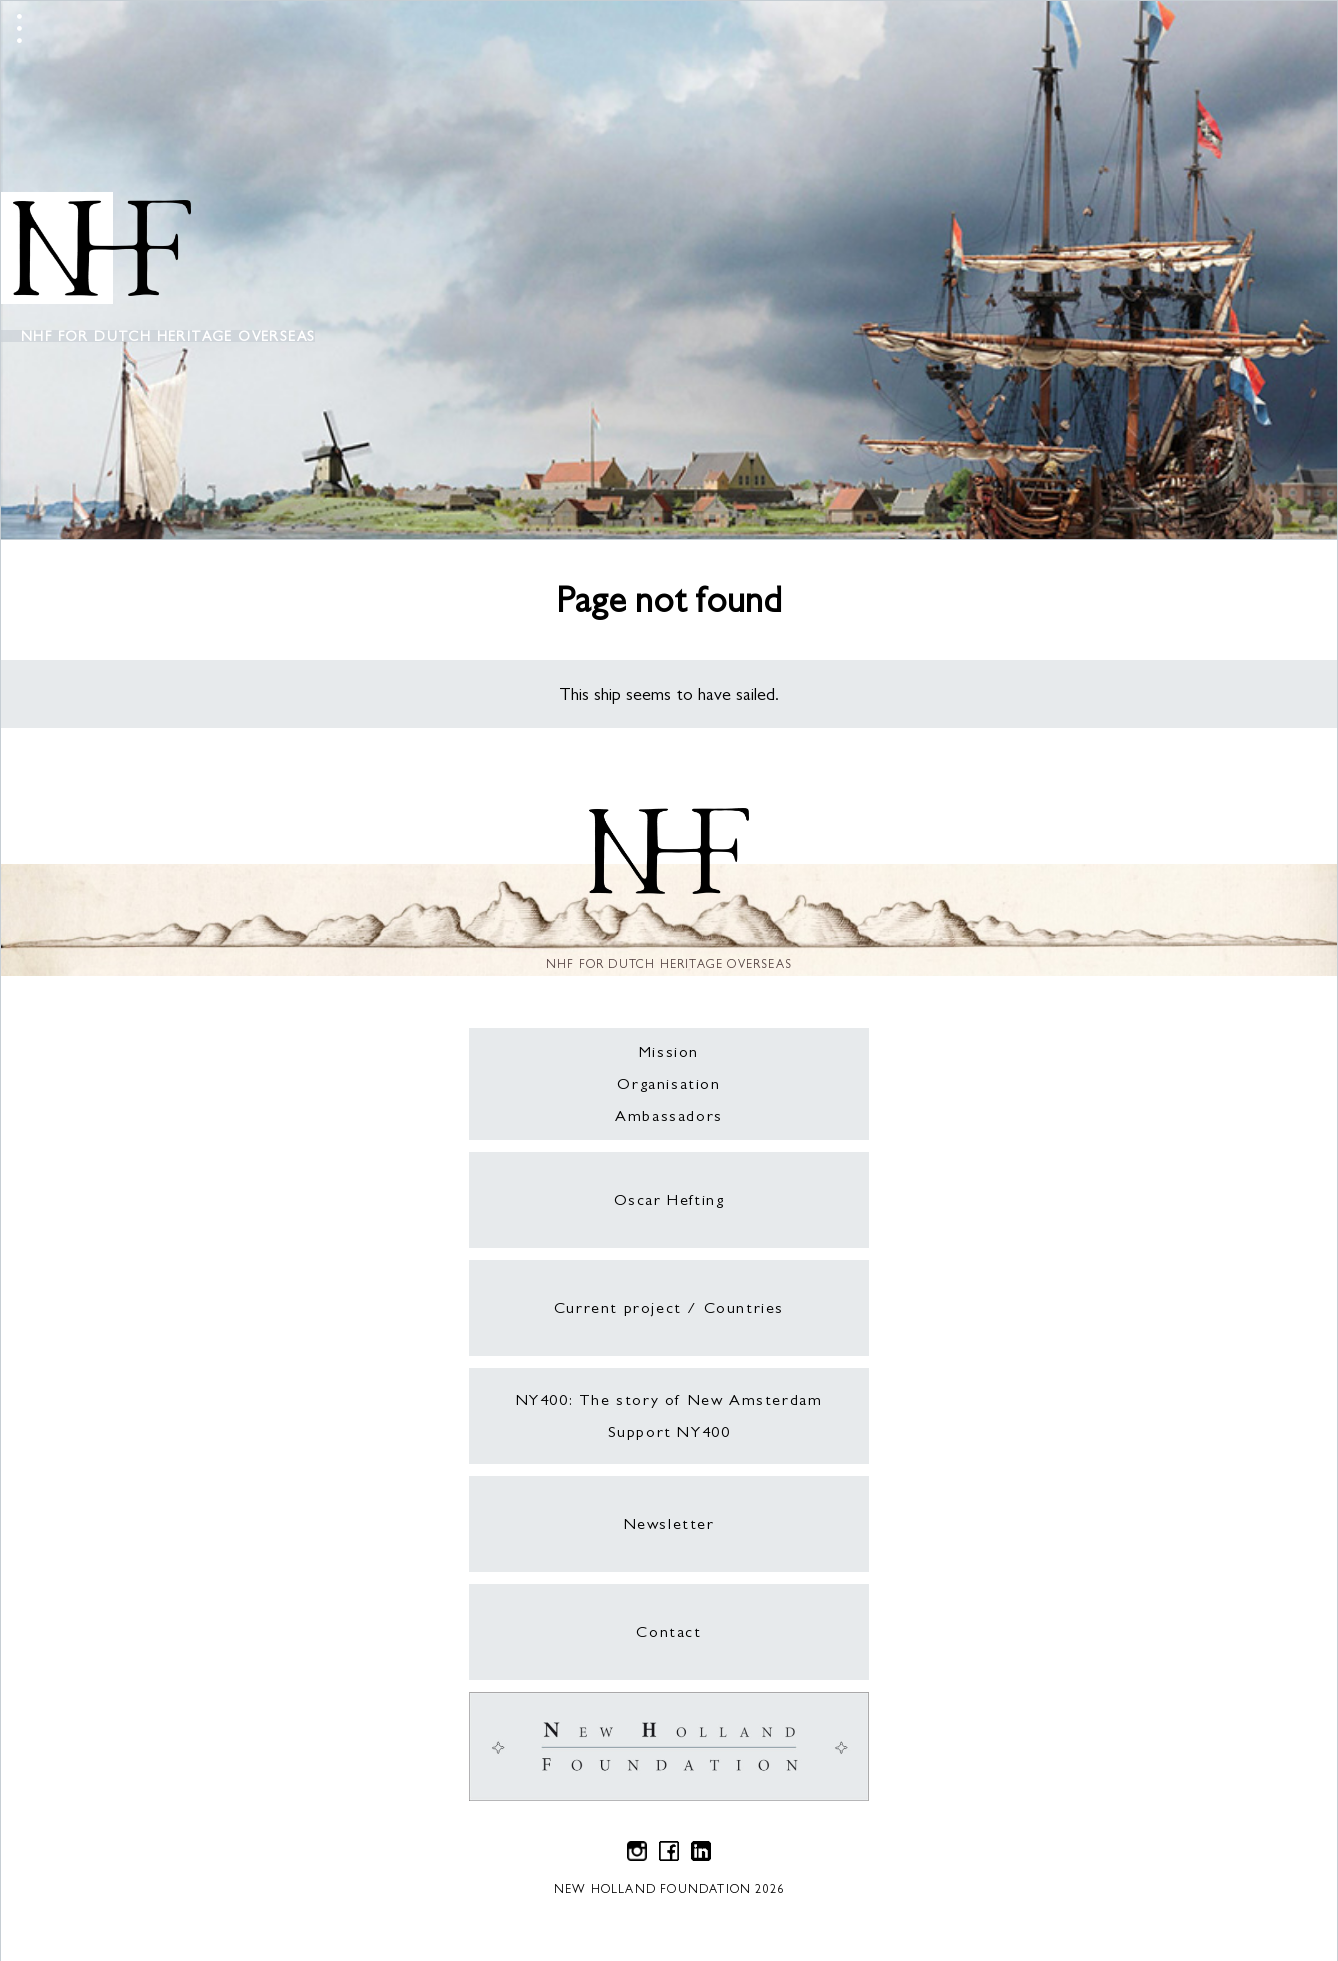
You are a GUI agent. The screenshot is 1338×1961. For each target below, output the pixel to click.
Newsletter (669, 1523)
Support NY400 (669, 1431)
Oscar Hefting (669, 1199)
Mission (669, 1051)
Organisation (668, 1083)
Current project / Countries (669, 1307)
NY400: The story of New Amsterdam (669, 1399)
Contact (668, 1631)
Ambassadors (669, 1115)
